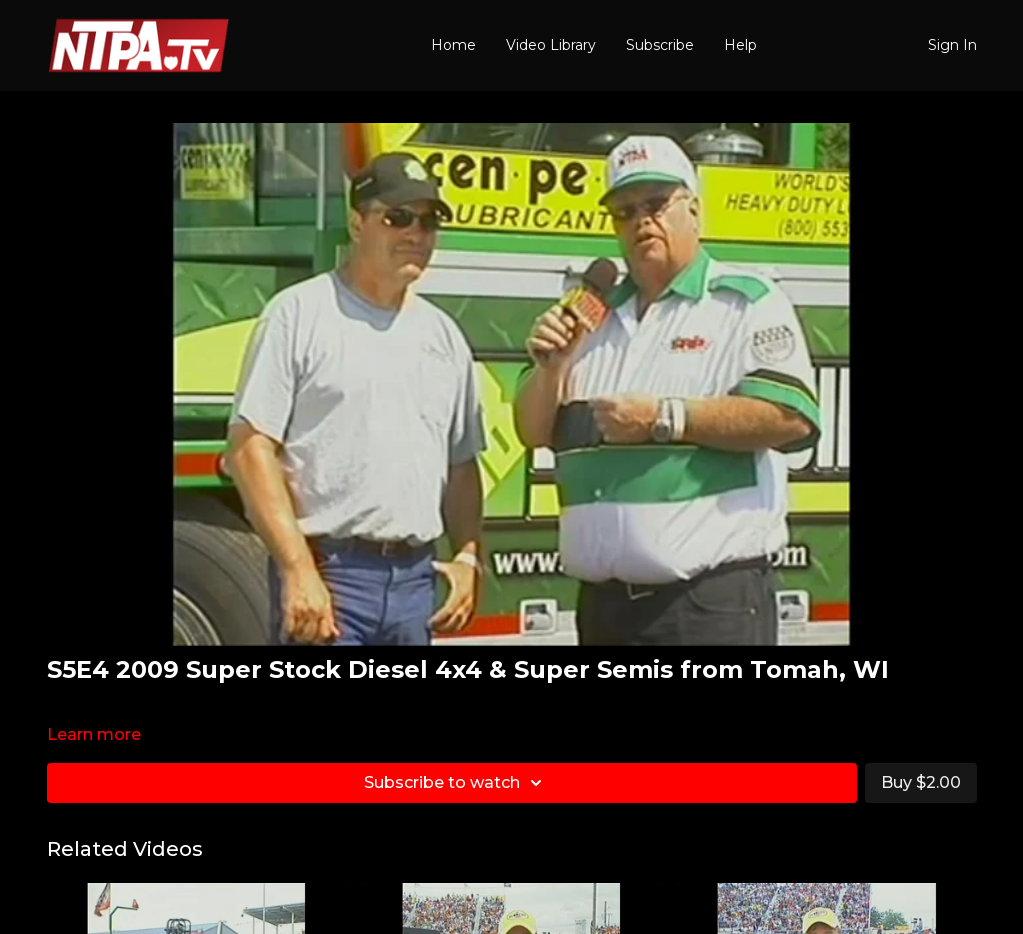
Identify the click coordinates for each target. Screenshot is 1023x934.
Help (740, 45)
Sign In (952, 45)
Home (453, 45)
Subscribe (660, 45)
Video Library (551, 45)
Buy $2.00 (921, 782)
